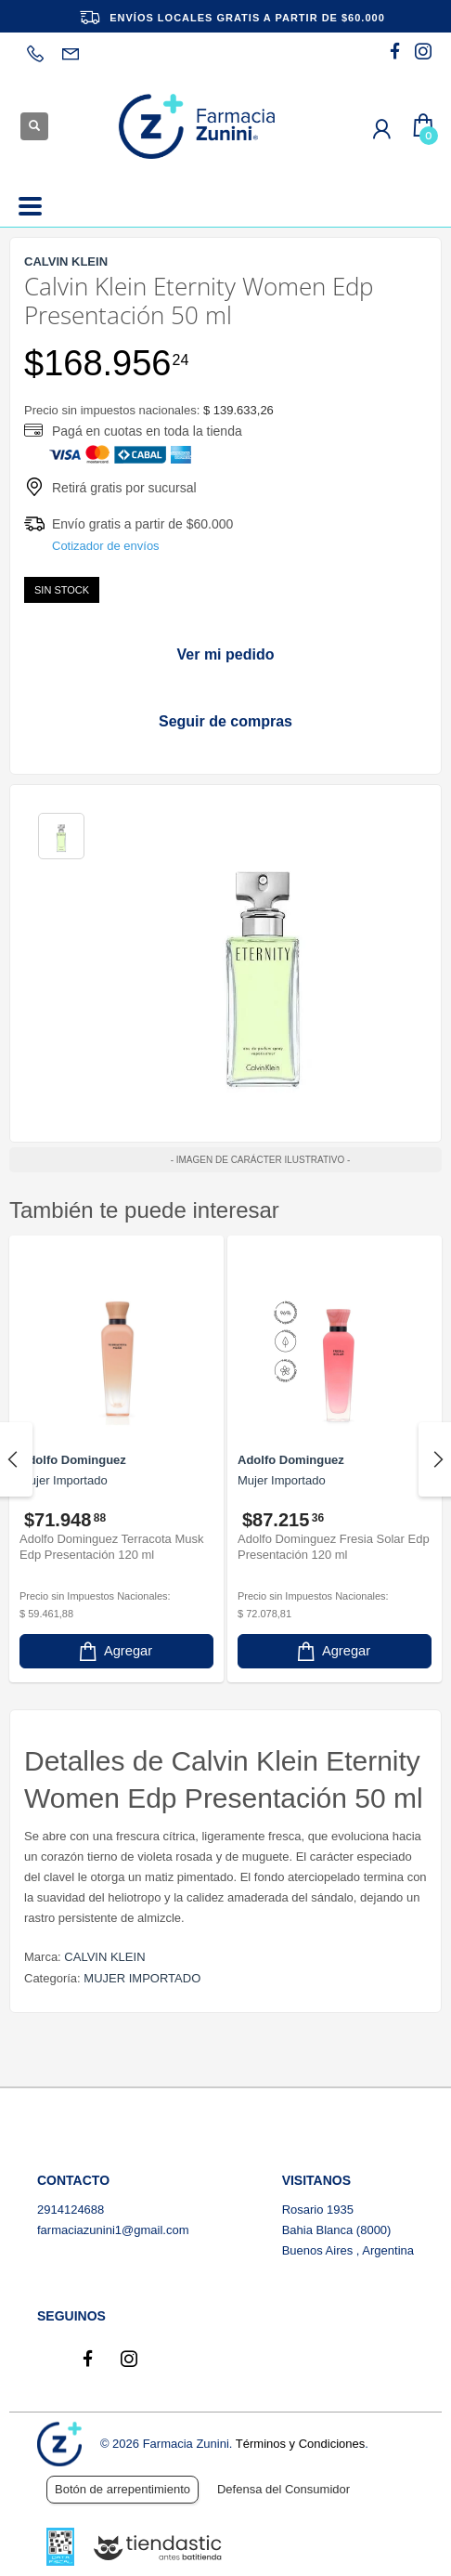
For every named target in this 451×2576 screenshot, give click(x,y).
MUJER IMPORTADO (142, 1978)
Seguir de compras (225, 721)
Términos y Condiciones (300, 2444)
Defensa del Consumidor (283, 2489)
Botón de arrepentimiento (122, 2489)
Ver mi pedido (226, 654)
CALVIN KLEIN (104, 1957)
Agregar (114, 1651)
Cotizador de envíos (106, 546)
